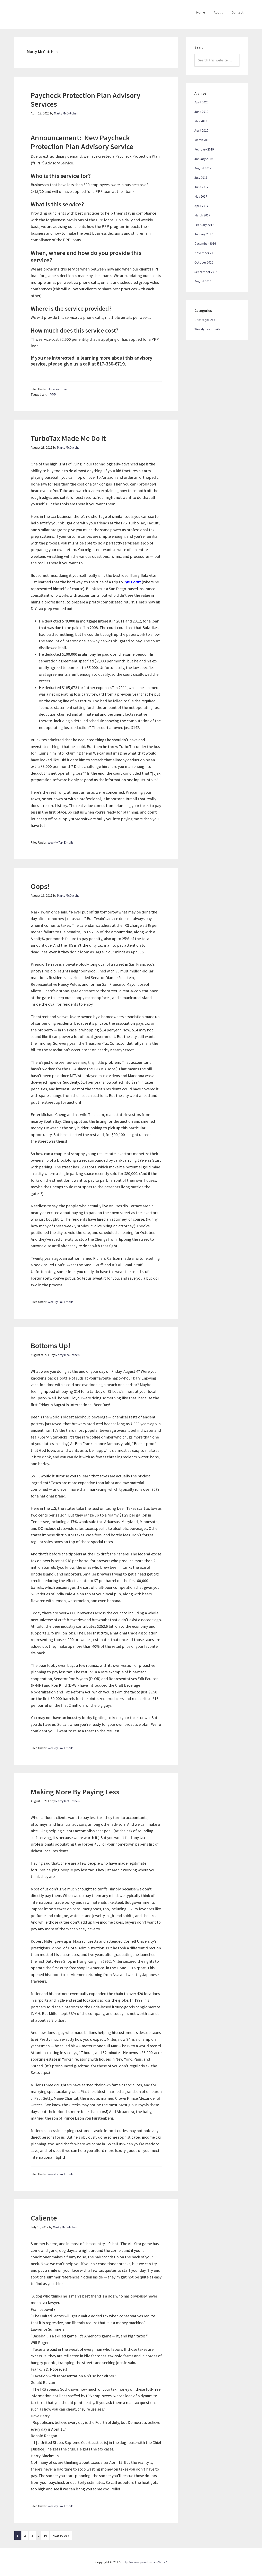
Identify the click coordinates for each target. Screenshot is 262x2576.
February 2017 (204, 225)
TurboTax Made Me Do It (68, 438)
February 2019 (204, 149)
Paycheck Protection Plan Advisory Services (85, 100)
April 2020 (201, 102)
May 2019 (200, 121)
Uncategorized (58, 389)
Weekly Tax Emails (60, 842)
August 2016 (202, 281)
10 (45, 2536)
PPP (53, 394)
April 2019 (201, 130)
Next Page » (61, 2535)
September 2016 (205, 272)
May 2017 (200, 196)
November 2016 (205, 253)
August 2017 (202, 168)
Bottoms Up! (50, 1345)
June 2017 (201, 187)
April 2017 (201, 206)
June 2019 (201, 112)
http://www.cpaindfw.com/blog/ (144, 2562)
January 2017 (203, 234)
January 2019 (203, 159)
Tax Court (132, 581)
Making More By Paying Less (75, 1791)
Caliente (44, 2218)
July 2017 (200, 177)
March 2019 (202, 140)
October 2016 (203, 262)
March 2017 (202, 215)
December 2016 (205, 243)
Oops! (40, 886)
